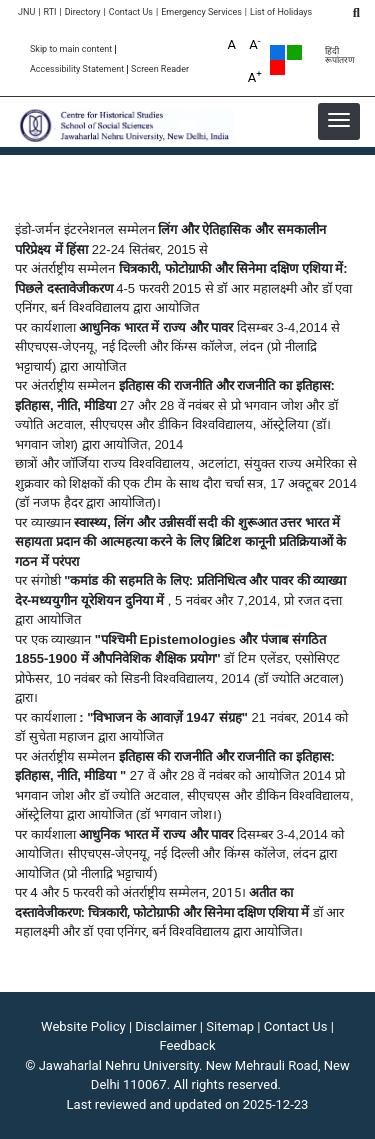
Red (277, 67)
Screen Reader (160, 69)
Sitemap (230, 1026)
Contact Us (131, 12)
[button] (339, 120)
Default (277, 52)
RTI (49, 12)
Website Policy (83, 1026)
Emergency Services (201, 12)
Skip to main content (71, 49)
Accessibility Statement (77, 69)
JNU (26, 12)
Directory (83, 12)
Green (294, 52)
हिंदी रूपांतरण (340, 56)
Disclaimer (165, 1026)
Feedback (188, 1045)
